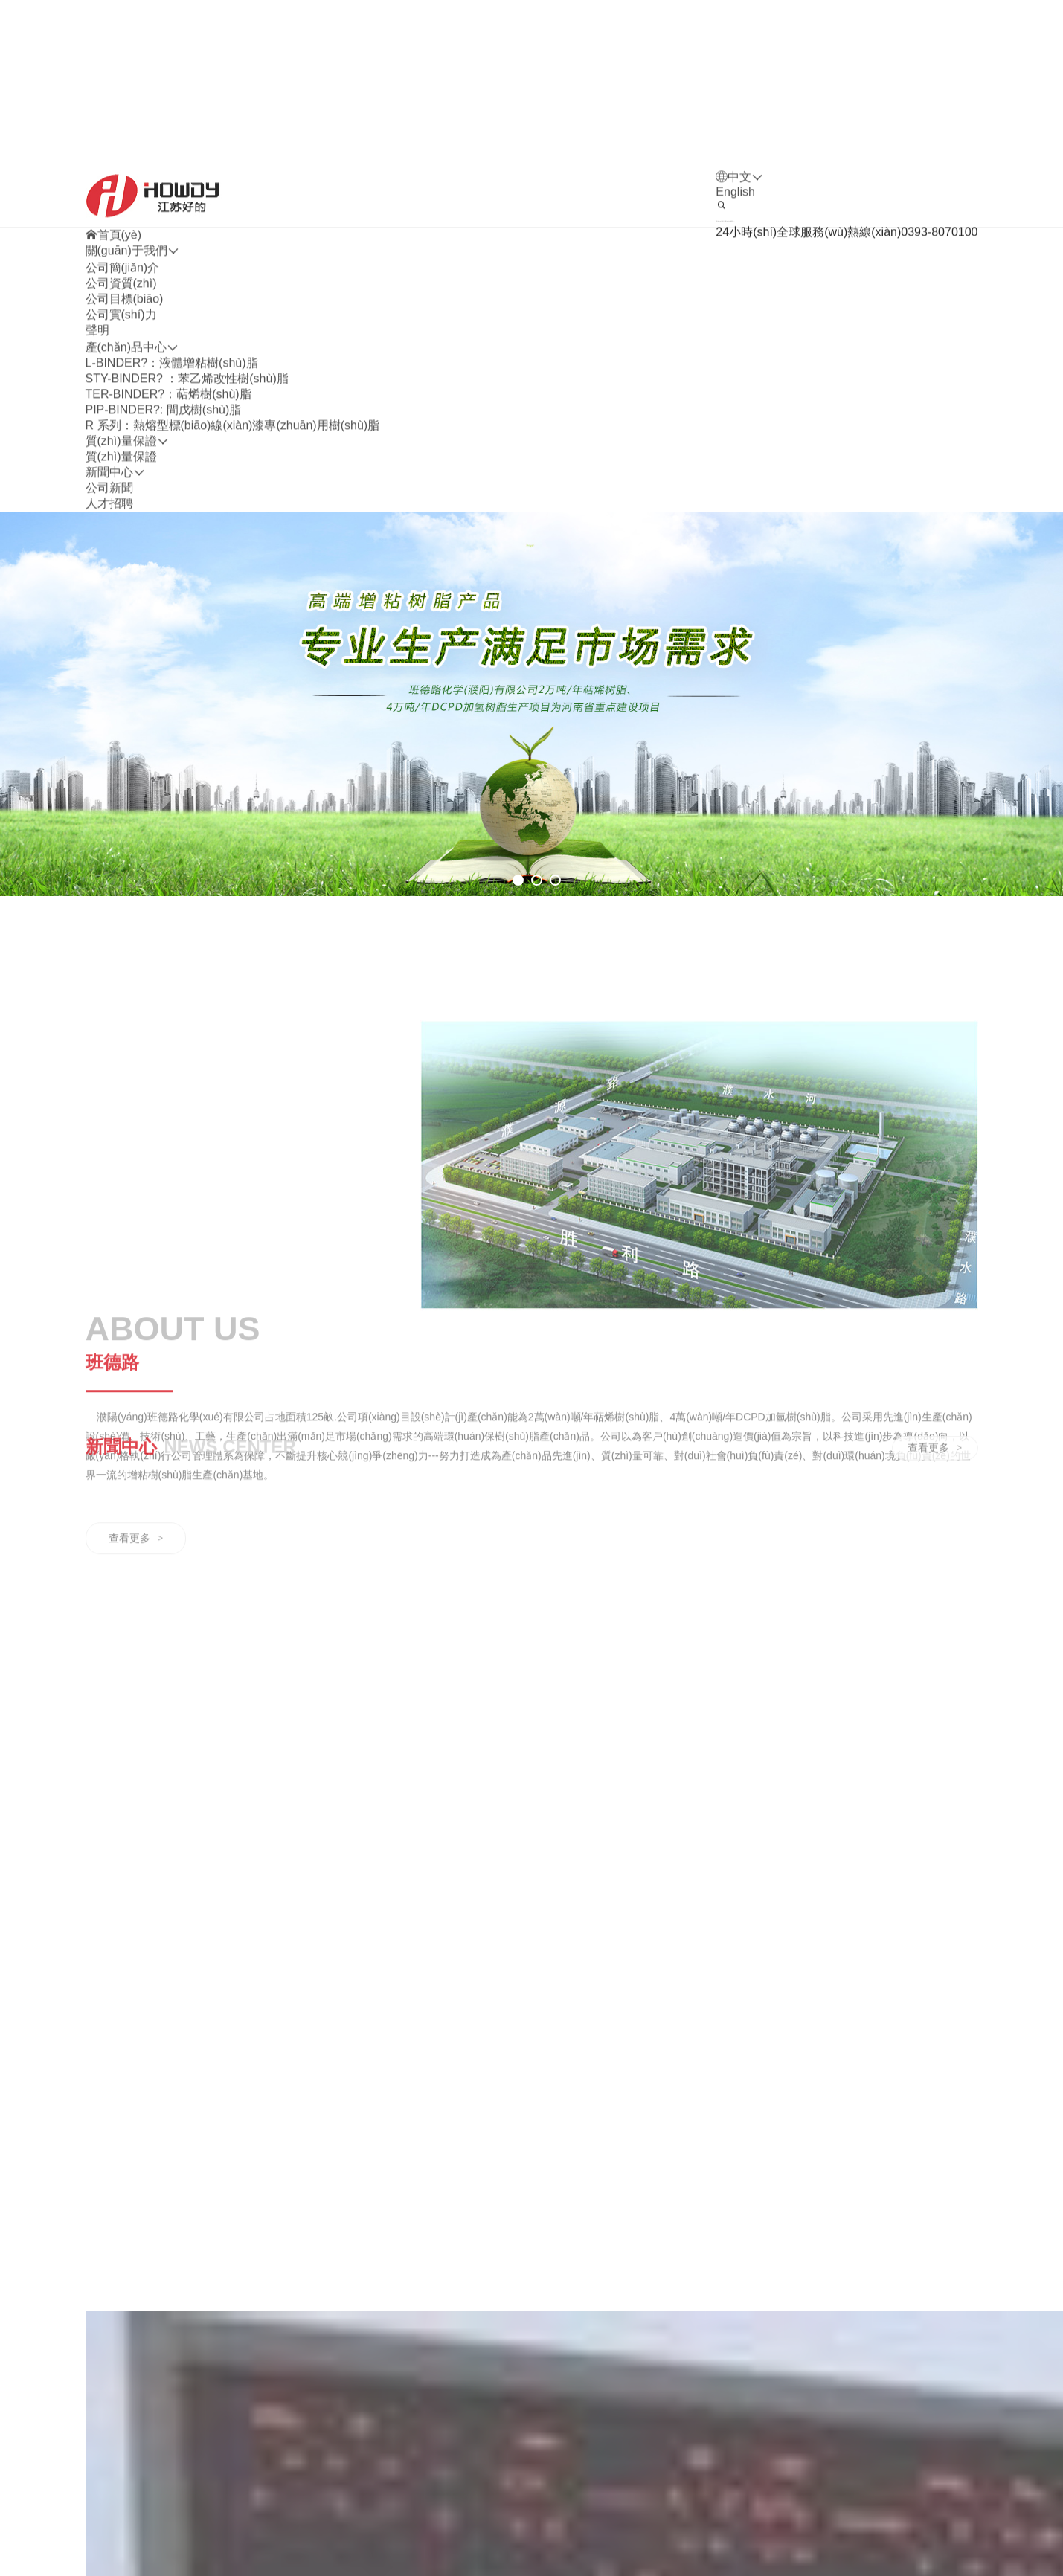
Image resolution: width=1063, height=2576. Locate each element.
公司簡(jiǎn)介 (123, 379)
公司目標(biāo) (125, 411)
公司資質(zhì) (121, 395)
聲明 (97, 442)
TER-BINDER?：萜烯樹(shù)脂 (168, 506)
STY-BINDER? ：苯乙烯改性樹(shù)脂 (187, 490)
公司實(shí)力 (121, 426)
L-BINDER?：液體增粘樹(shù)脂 (172, 474)
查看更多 (136, 1730)
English (735, 303)
